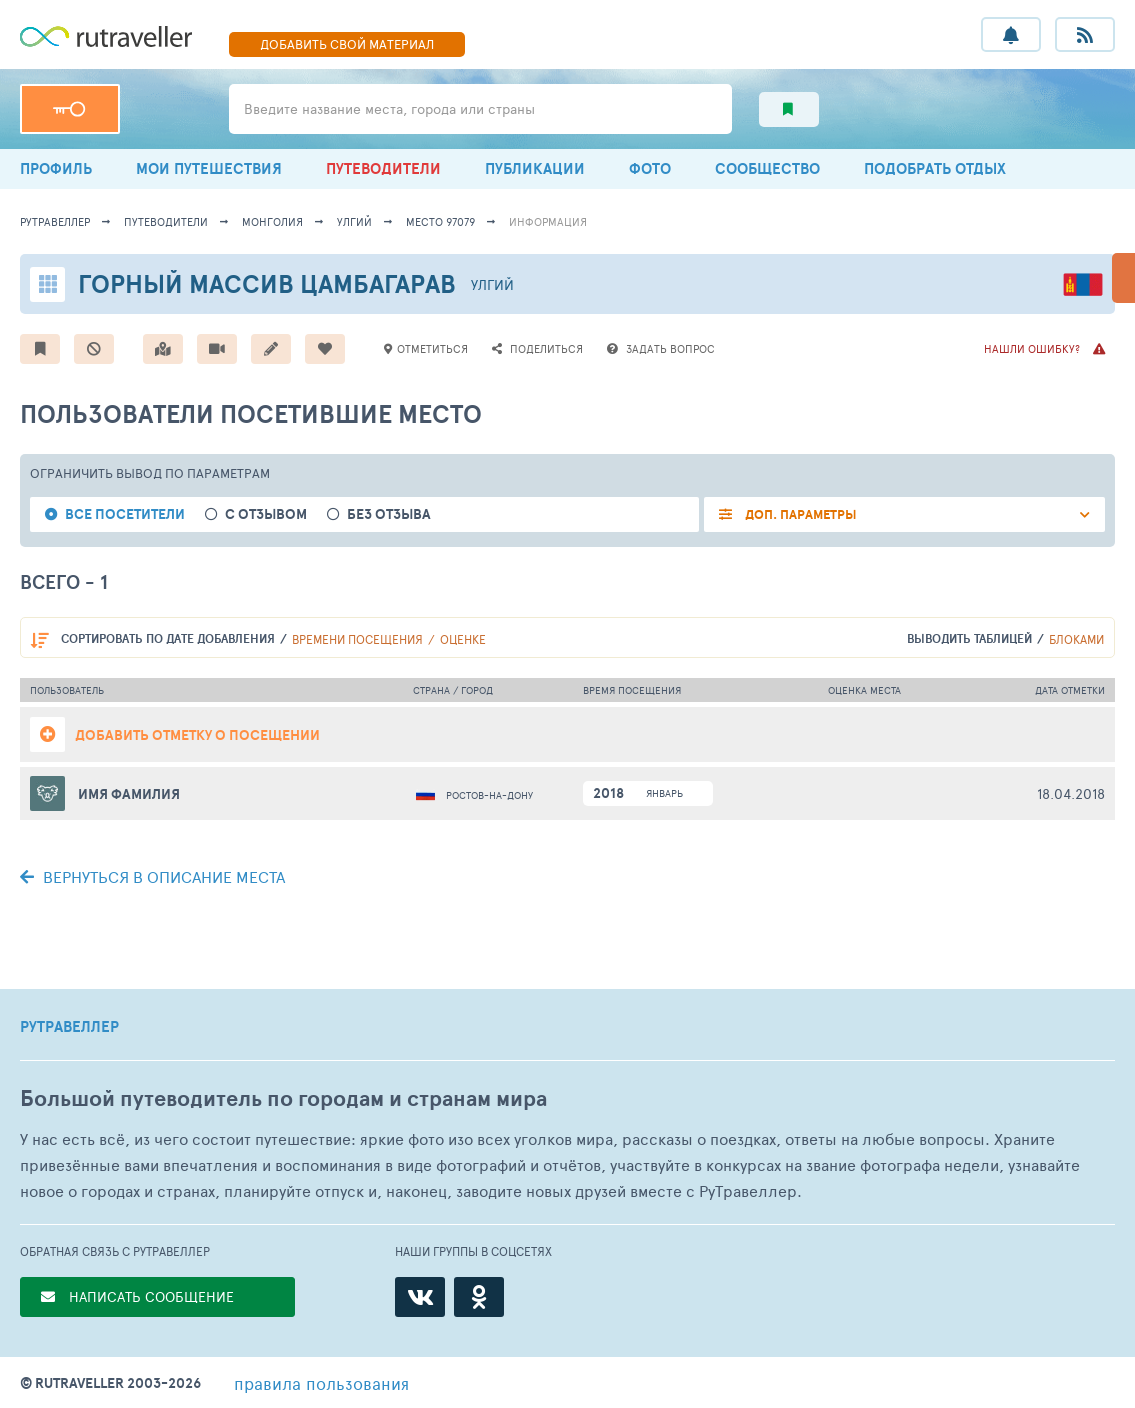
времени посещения (357, 639)
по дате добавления (168, 638)
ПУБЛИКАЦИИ (535, 168)
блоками (1076, 639)
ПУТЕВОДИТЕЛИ (383, 168)
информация (548, 221)
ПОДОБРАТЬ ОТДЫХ (935, 168)
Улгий (354, 221)
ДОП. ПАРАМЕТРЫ (799, 514)
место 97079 (440, 221)
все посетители (125, 514)
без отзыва (389, 514)
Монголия (272, 221)
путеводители (166, 221)
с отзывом (266, 514)
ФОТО (650, 168)
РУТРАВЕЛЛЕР (69, 1027)
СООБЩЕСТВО (767, 168)
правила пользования (321, 1383)
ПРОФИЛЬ (56, 168)
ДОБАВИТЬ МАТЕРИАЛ (347, 44)
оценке (463, 639)
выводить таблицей (969, 638)
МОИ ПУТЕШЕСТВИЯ (209, 168)
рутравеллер (55, 221)
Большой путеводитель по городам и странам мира (283, 1098)
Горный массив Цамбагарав (267, 283)
